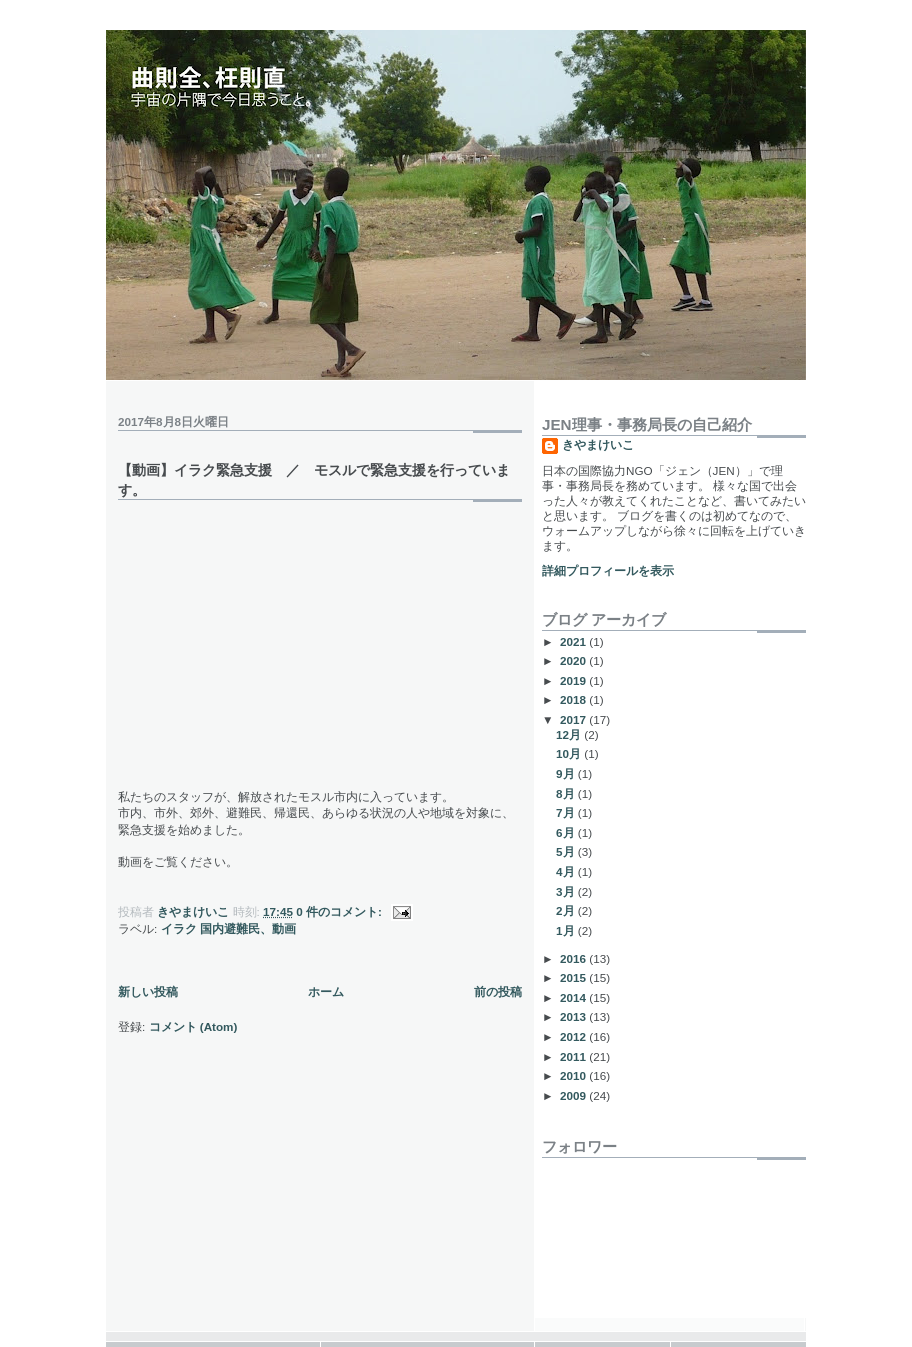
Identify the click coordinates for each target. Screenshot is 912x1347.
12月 (570, 734)
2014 (574, 997)
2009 (574, 1095)
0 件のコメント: (340, 911)
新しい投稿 (148, 991)
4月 (567, 871)
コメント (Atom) (193, 1026)
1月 (567, 930)
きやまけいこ (598, 444)
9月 (567, 773)
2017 (574, 719)
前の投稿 (498, 991)
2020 (574, 660)
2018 (574, 699)
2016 (574, 958)
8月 (567, 793)
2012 (574, 1036)
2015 (574, 977)
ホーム (326, 991)
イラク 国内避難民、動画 (228, 928)
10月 (570, 753)
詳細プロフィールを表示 (608, 570)
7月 (567, 812)
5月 (567, 851)
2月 (567, 910)
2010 (574, 1075)
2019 (574, 680)
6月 (567, 832)
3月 (567, 891)
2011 (574, 1056)
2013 (574, 1016)
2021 (574, 641)
